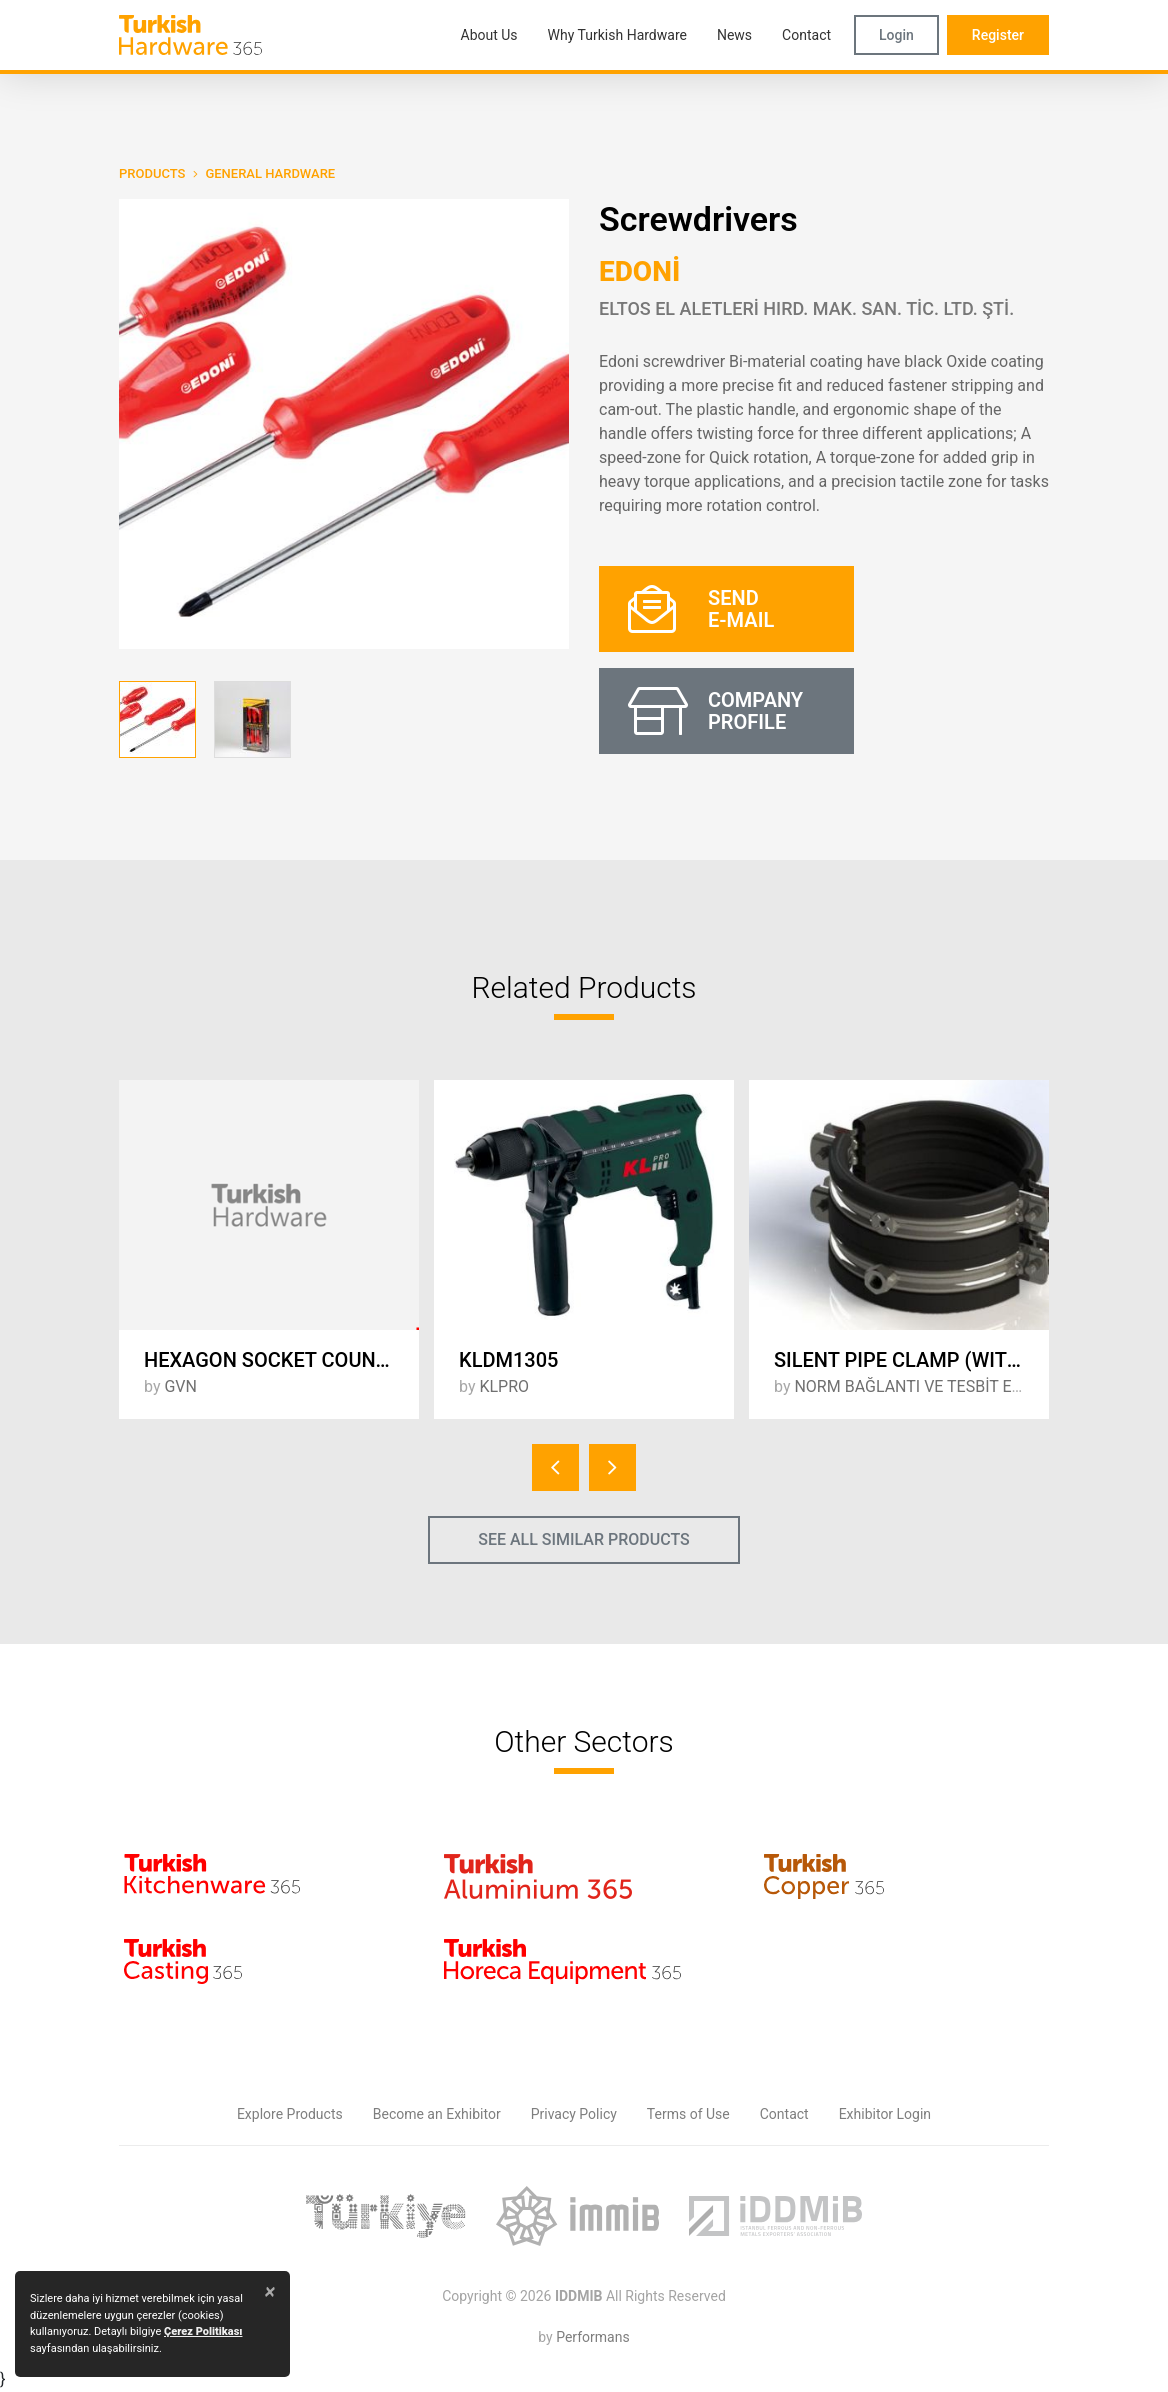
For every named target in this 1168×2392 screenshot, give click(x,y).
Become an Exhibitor (437, 2114)
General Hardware (270, 173)
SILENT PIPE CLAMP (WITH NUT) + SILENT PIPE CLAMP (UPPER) (911, 1360)
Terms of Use (688, 2114)
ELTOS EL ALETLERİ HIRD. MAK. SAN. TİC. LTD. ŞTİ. (806, 308)
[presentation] (555, 1467)
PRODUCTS (152, 173)
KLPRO (504, 1386)
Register (998, 35)
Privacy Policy (574, 2114)
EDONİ (639, 271)
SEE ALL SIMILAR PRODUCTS (584, 1539)
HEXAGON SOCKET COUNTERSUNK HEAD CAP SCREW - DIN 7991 (281, 1360)
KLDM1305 (508, 1360)
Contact (784, 2114)
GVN (180, 1386)
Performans (592, 2337)
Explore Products (290, 2114)
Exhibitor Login (885, 2114)
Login (896, 35)
